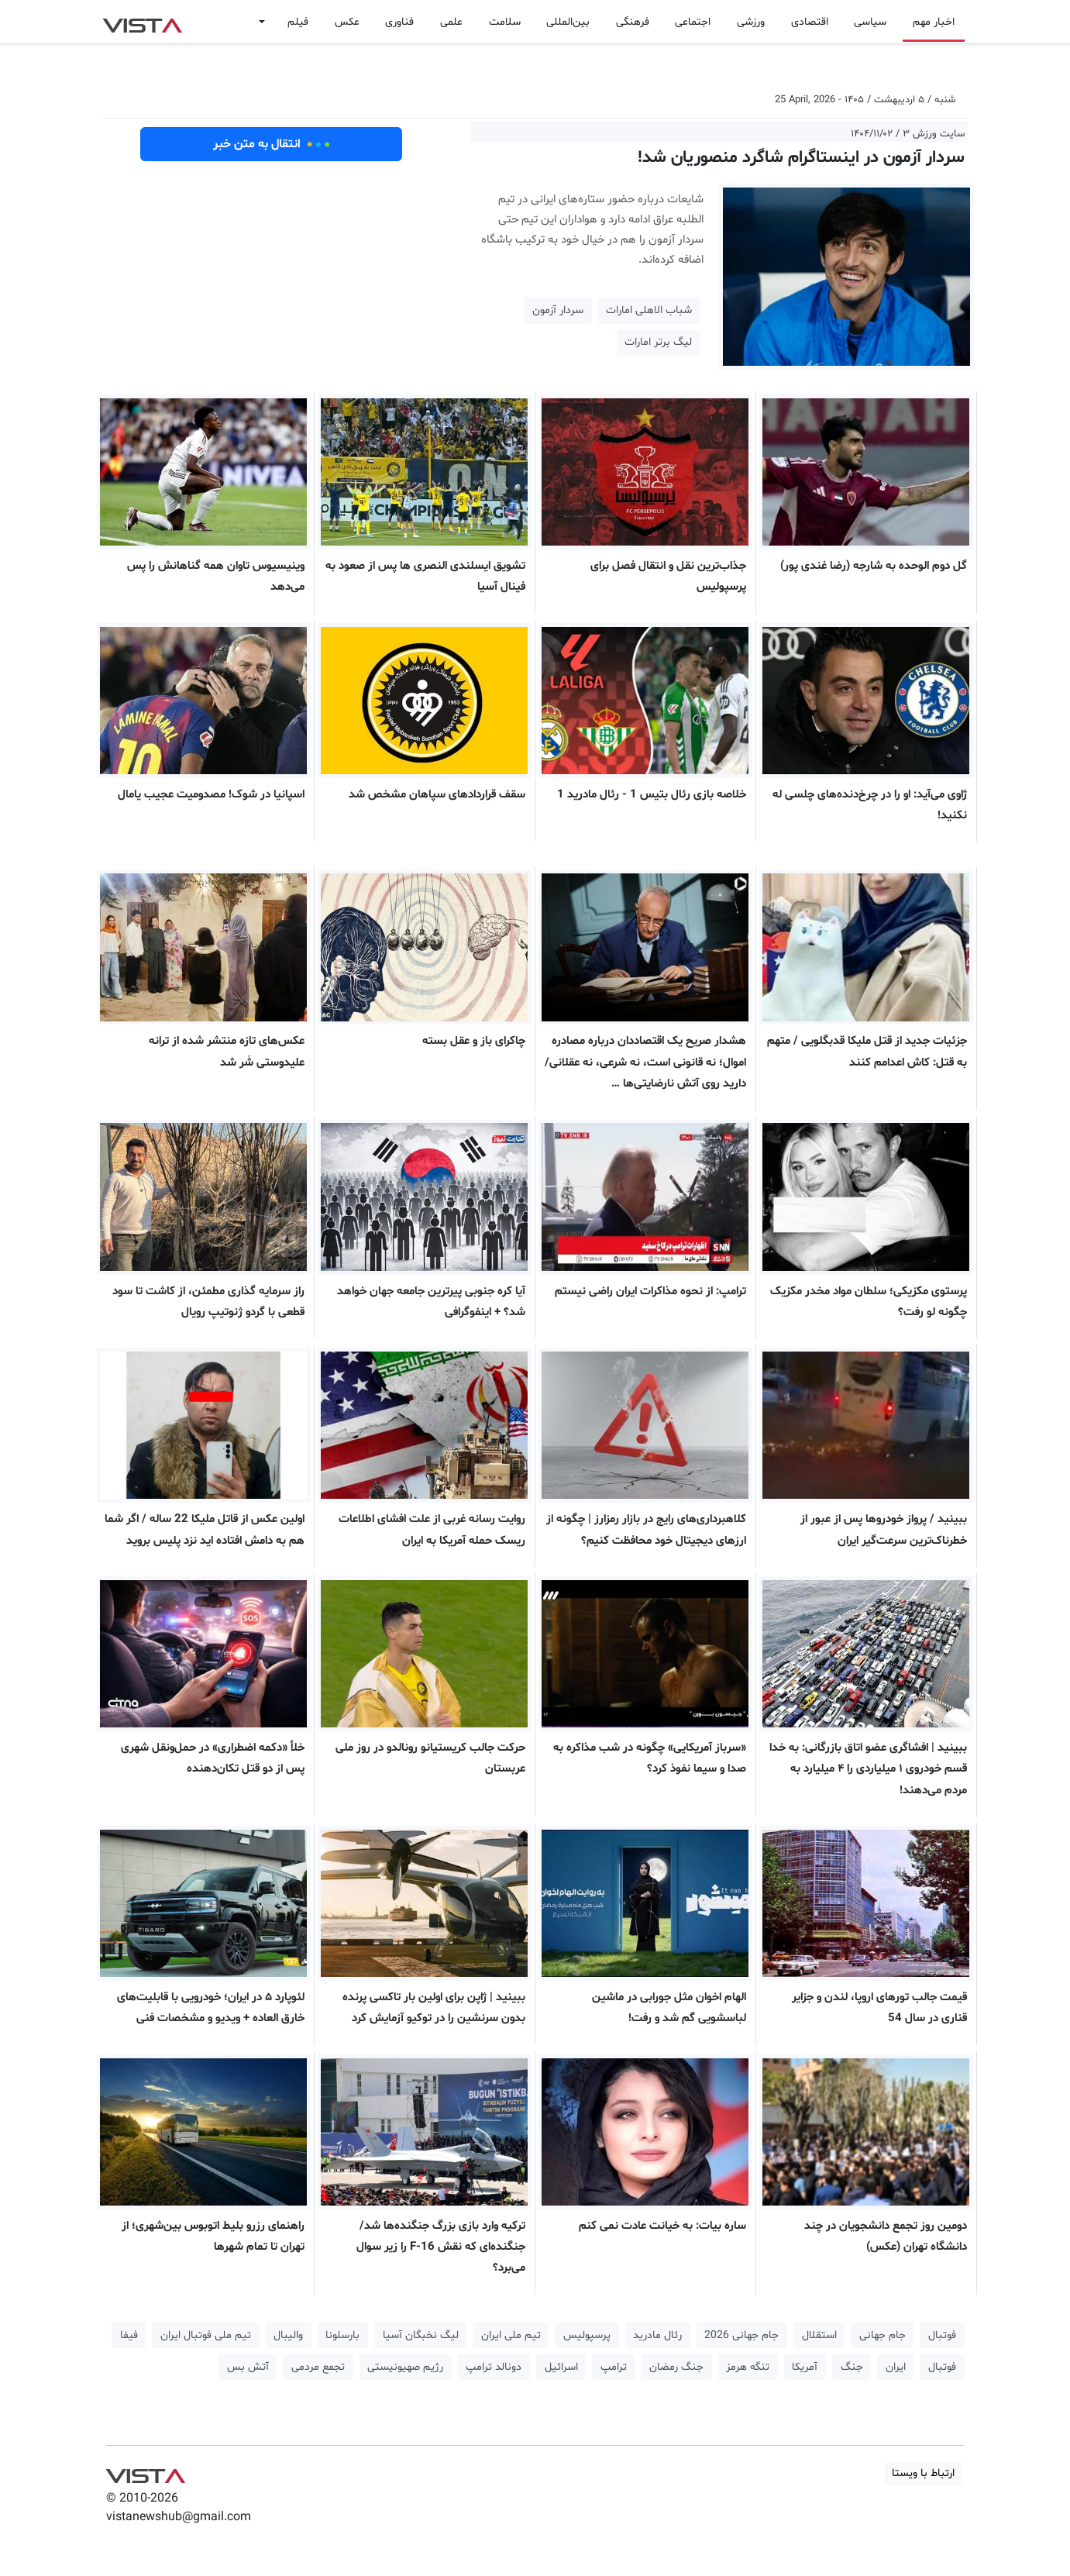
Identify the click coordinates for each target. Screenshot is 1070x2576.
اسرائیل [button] (561, 2367)
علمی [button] (451, 22)
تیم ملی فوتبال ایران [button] (205, 2335)
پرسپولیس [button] (587, 2335)
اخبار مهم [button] (934, 22)
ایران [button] (896, 2367)
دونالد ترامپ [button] (493, 2367)
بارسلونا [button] (342, 2335)
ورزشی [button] (751, 22)
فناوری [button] (399, 22)
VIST (142, 22)
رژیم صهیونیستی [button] (405, 2367)
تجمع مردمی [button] (318, 2367)
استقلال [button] (819, 2335)
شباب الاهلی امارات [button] (649, 310)
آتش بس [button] (248, 2367)
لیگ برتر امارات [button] (658, 342)
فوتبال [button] (942, 2335)
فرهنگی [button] (632, 22)
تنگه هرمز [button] (747, 2367)
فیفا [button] (129, 2335)
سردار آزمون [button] (557, 310)
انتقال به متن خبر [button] (271, 144)
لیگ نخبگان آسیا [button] (421, 2335)
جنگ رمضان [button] (676, 2367)
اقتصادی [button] (809, 22)
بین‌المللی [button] (568, 22)
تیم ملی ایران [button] (511, 2335)
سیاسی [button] (870, 22)
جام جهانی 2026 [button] (741, 2335)
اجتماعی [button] (692, 22)
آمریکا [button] (804, 2367)
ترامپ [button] (613, 2367)
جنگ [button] (852, 2367)
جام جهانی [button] (882, 2335)
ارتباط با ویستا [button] (923, 2473)
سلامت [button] (505, 22)
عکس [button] (347, 22)
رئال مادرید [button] (657, 2335)
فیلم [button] (297, 22)
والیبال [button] (288, 2335)
